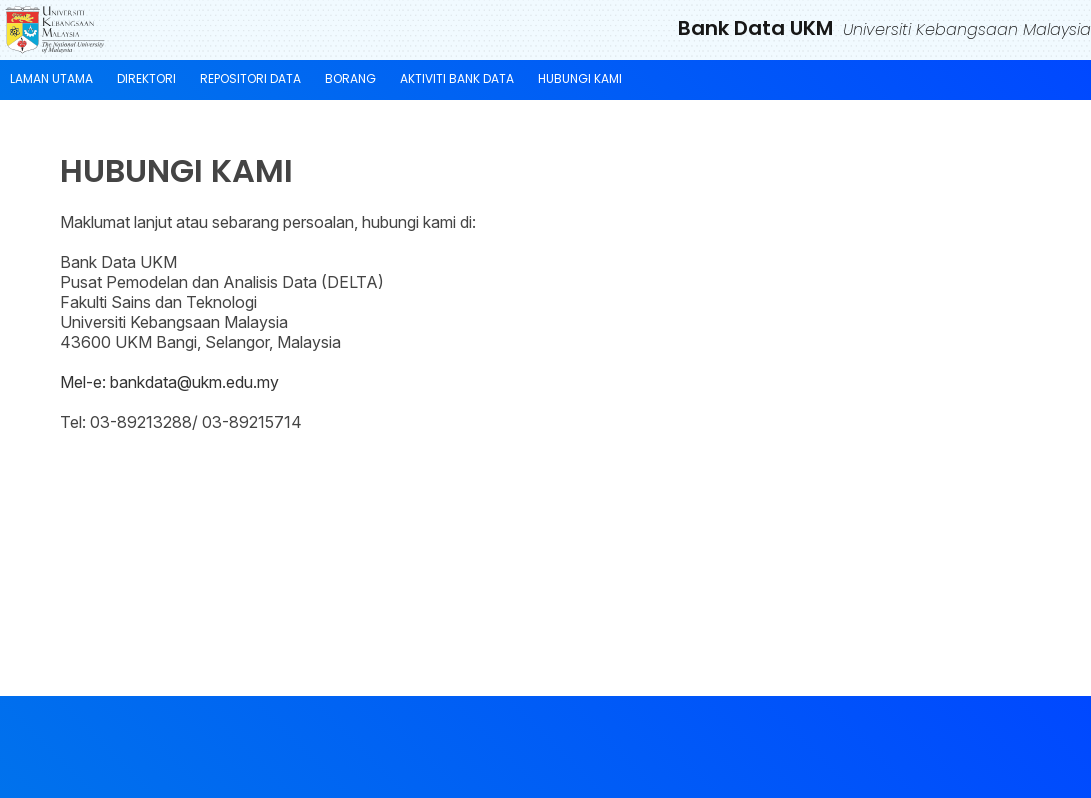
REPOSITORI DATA (250, 78)
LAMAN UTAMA (51, 78)
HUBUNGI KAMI (580, 78)
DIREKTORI (146, 78)
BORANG (350, 78)
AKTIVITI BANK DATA (457, 78)
